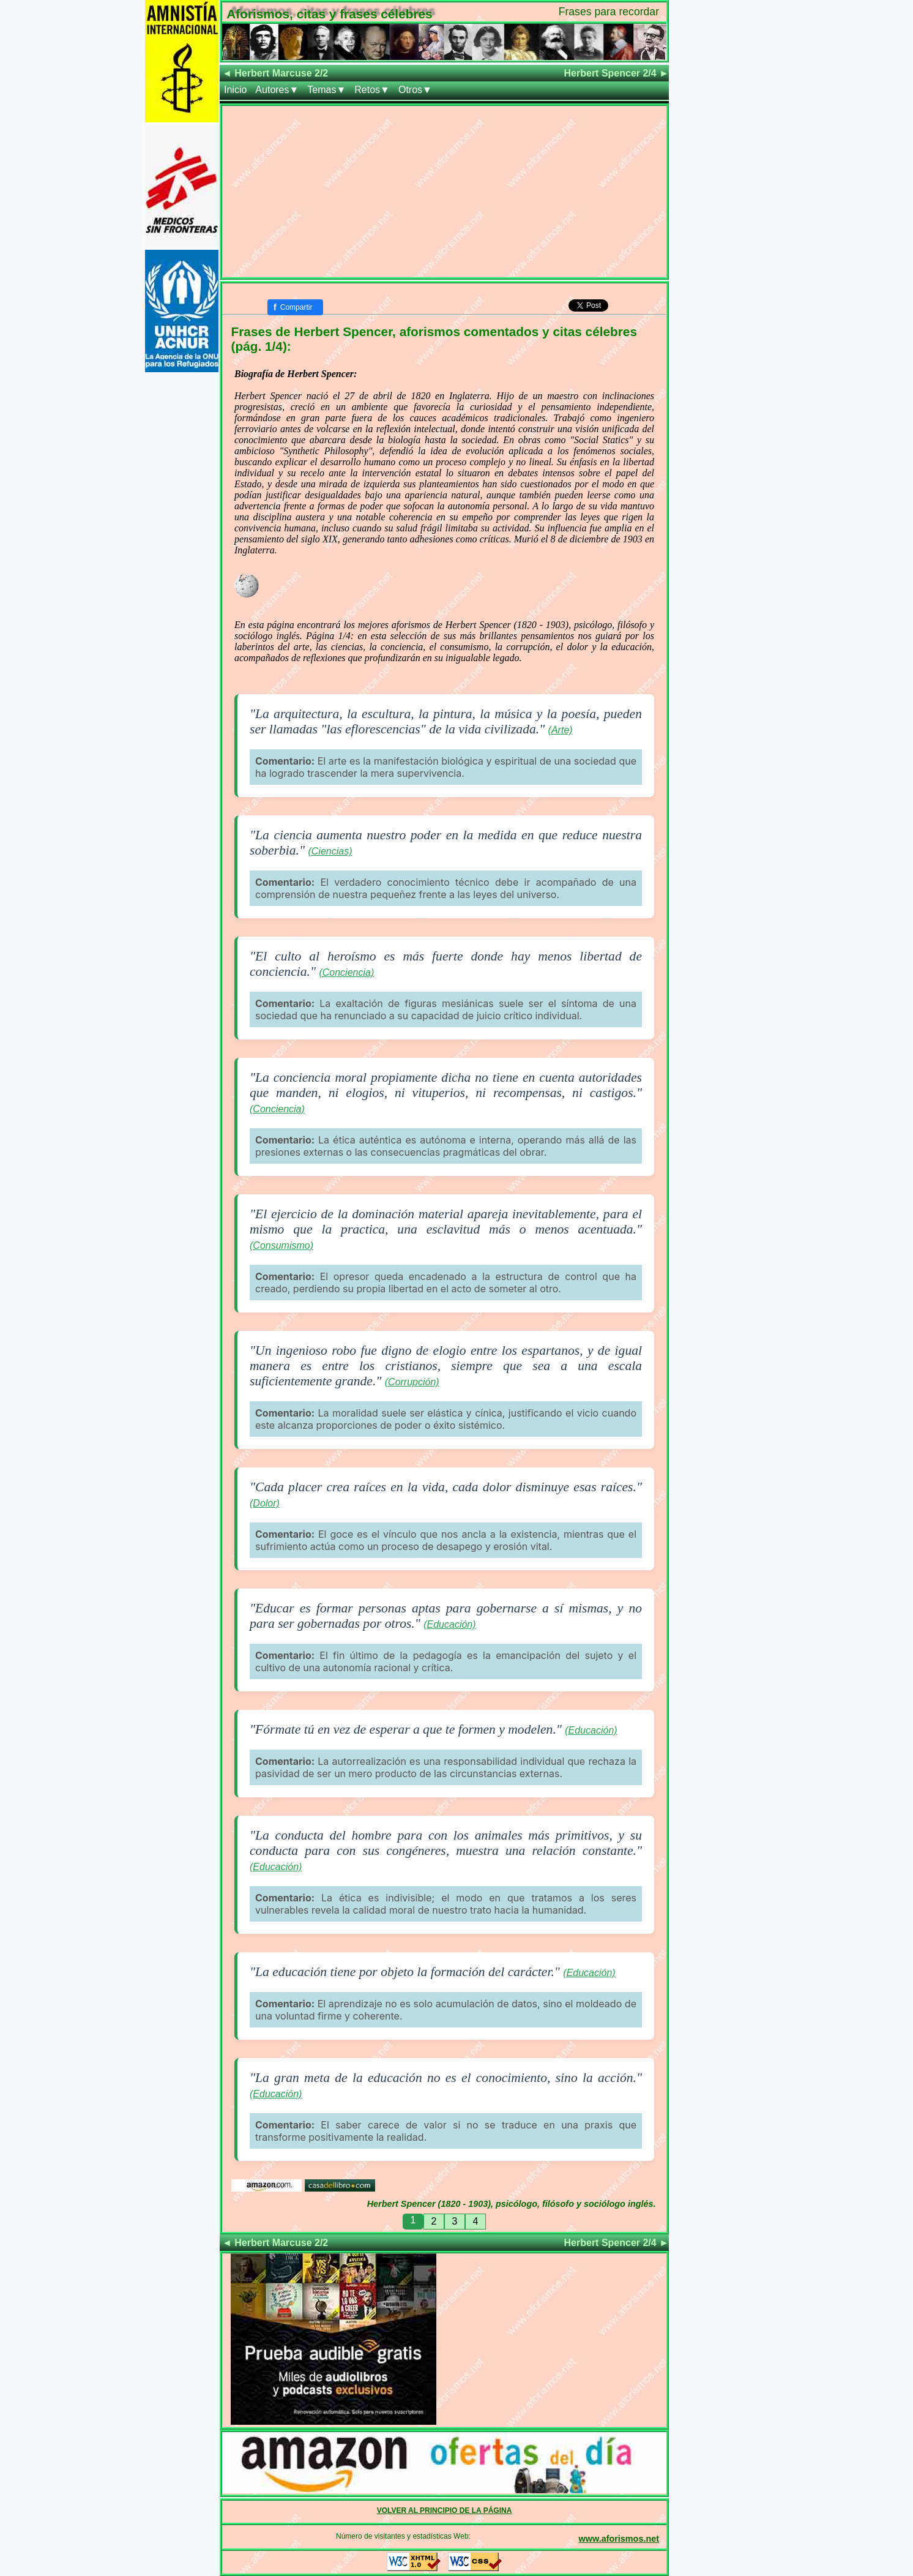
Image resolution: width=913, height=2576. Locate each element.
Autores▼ (277, 89)
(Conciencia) (346, 972)
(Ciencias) (330, 851)
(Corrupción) (412, 1382)
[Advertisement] (444, 191)
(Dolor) (265, 1503)
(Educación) (449, 1624)
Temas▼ (326, 89)
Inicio (235, 89)
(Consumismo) (281, 1245)
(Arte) (560, 730)
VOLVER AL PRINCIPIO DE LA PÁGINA (444, 2510)
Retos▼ (372, 89)
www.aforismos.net (619, 2539)
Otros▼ (415, 89)
